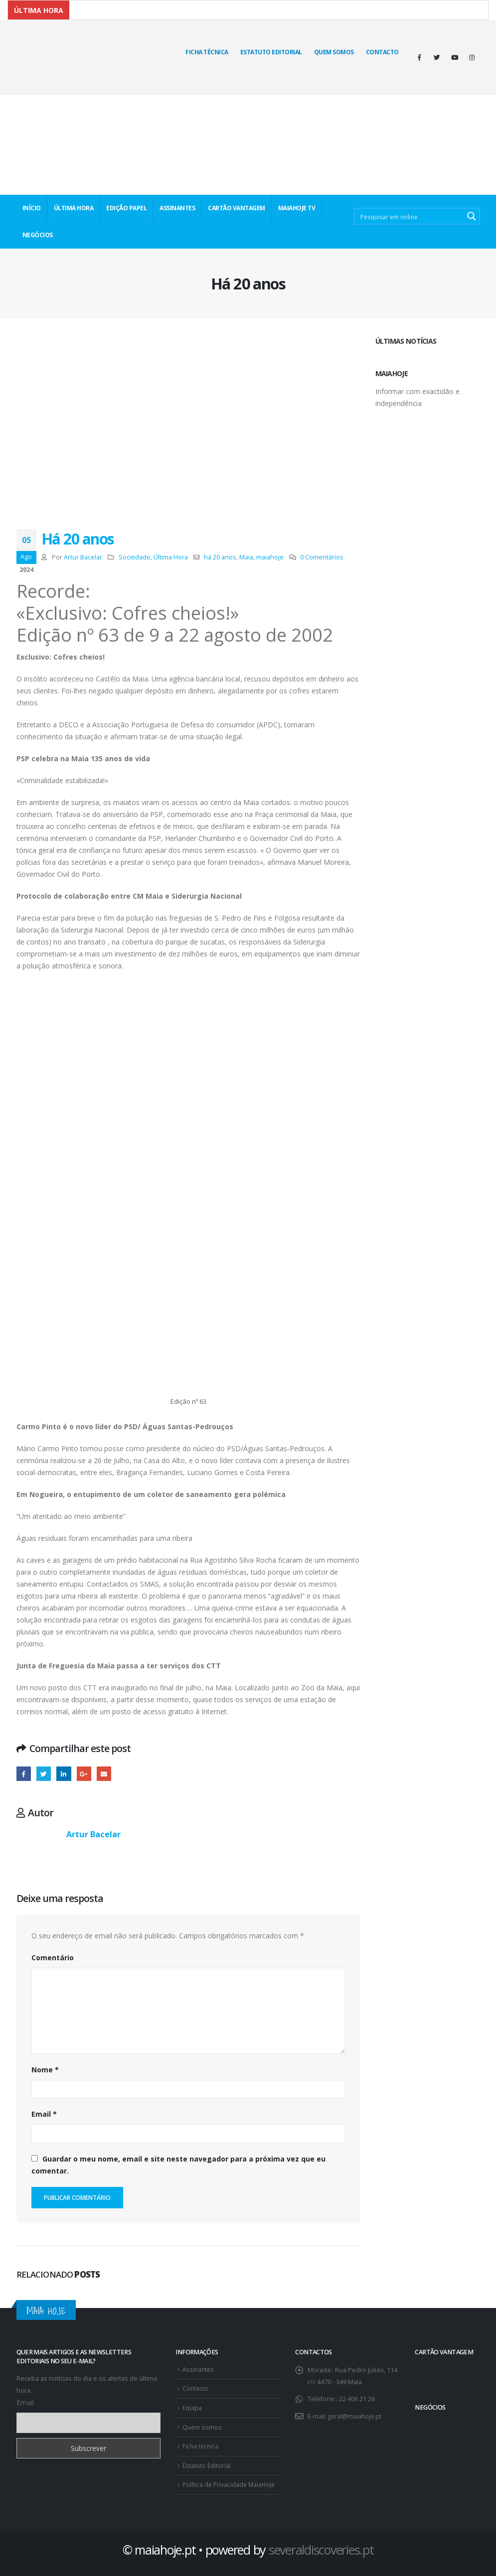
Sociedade (135, 557)
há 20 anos (220, 557)
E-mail (104, 1773)
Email (44, 2114)
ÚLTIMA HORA (74, 208)
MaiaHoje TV (297, 208)
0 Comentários (321, 557)
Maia (246, 557)
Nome (45, 2069)
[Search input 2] (409, 216)
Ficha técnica (206, 52)
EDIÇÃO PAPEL (126, 208)
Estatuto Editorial (271, 52)
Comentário (52, 1957)
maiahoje (270, 557)
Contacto (382, 52)
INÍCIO (31, 208)
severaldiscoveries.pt (321, 2545)
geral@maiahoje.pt (356, 2416)
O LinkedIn (64, 1773)
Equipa (192, 2406)
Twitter (43, 1773)
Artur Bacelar (83, 557)
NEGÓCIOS (37, 235)
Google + (84, 1773)
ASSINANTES (177, 208)
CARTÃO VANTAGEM (236, 208)
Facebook (23, 1773)
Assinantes (199, 2369)
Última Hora (171, 557)
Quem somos (202, 2425)
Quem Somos (334, 52)
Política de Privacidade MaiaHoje (230, 2481)
